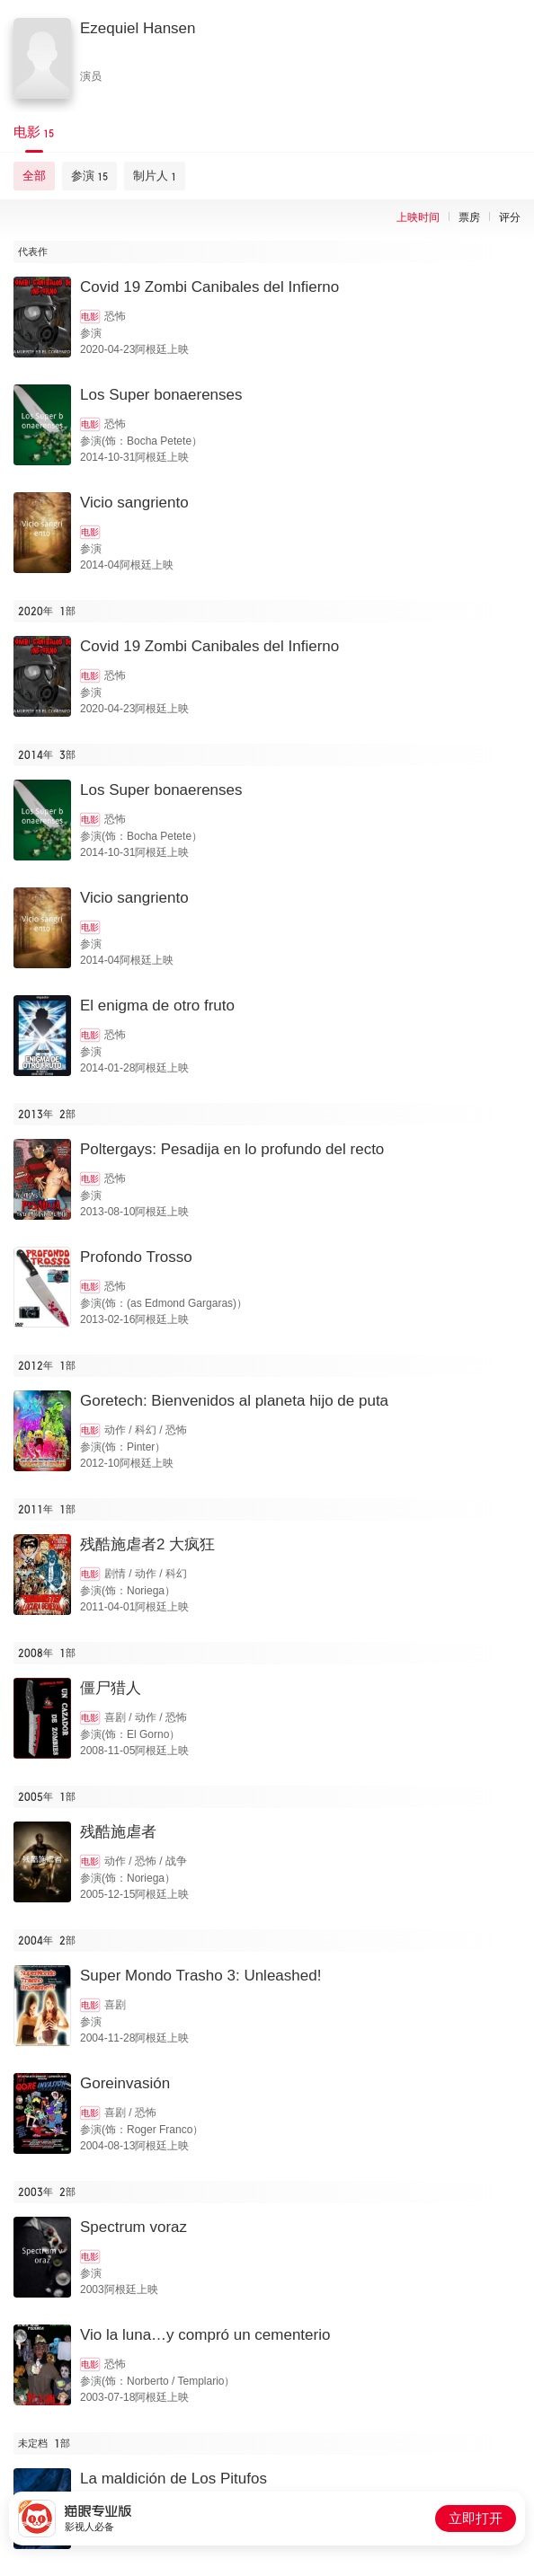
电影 (90, 317)
